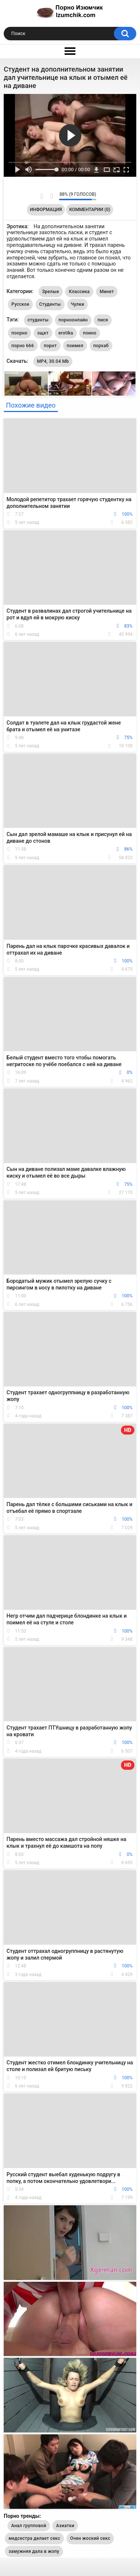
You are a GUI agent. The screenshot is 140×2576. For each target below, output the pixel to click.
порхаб (101, 345)
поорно (20, 333)
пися (102, 320)
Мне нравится (42, 196)
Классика (79, 291)
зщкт (43, 333)
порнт (50, 345)
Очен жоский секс (90, 2538)
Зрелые (50, 291)
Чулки (77, 304)
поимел (75, 345)
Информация (46, 209)
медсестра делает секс (34, 2538)
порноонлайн (73, 320)
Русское (20, 304)
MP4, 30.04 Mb (53, 361)
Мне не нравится (51, 196)
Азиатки (65, 2525)
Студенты (50, 304)
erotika (66, 333)
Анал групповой (28, 2525)
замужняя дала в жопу (34, 2551)
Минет (107, 291)
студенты (38, 320)
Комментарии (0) (89, 209)
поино (89, 333)
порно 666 (23, 345)
